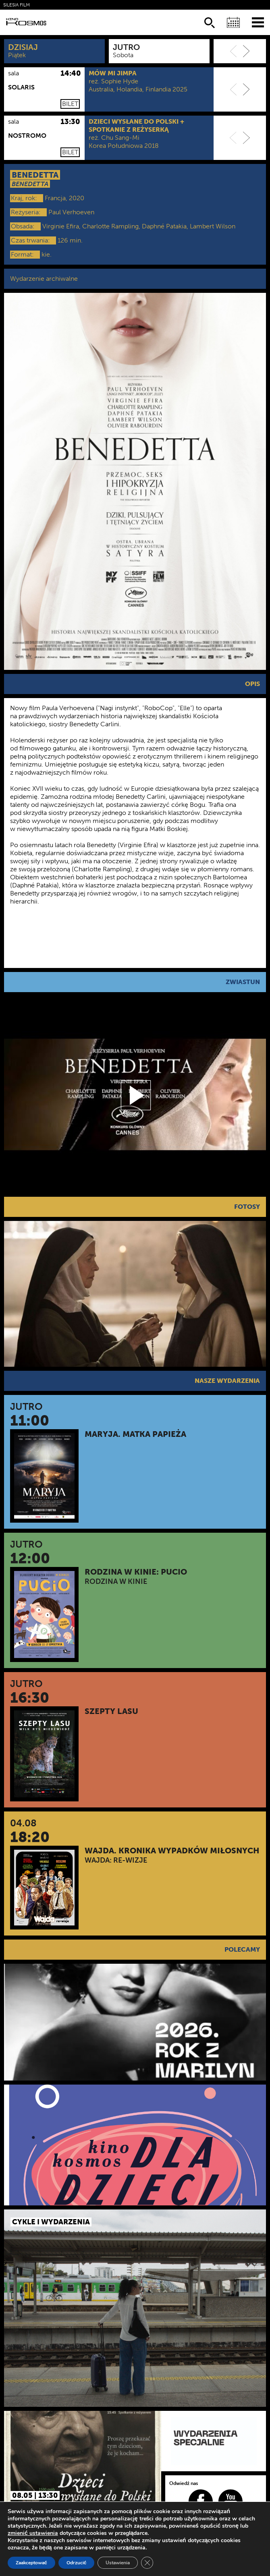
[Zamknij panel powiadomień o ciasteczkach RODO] (147, 2563)
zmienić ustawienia (33, 2533)
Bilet (70, 104)
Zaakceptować (31, 2562)
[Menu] (258, 22)
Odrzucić (76, 2562)
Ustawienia (118, 2562)
